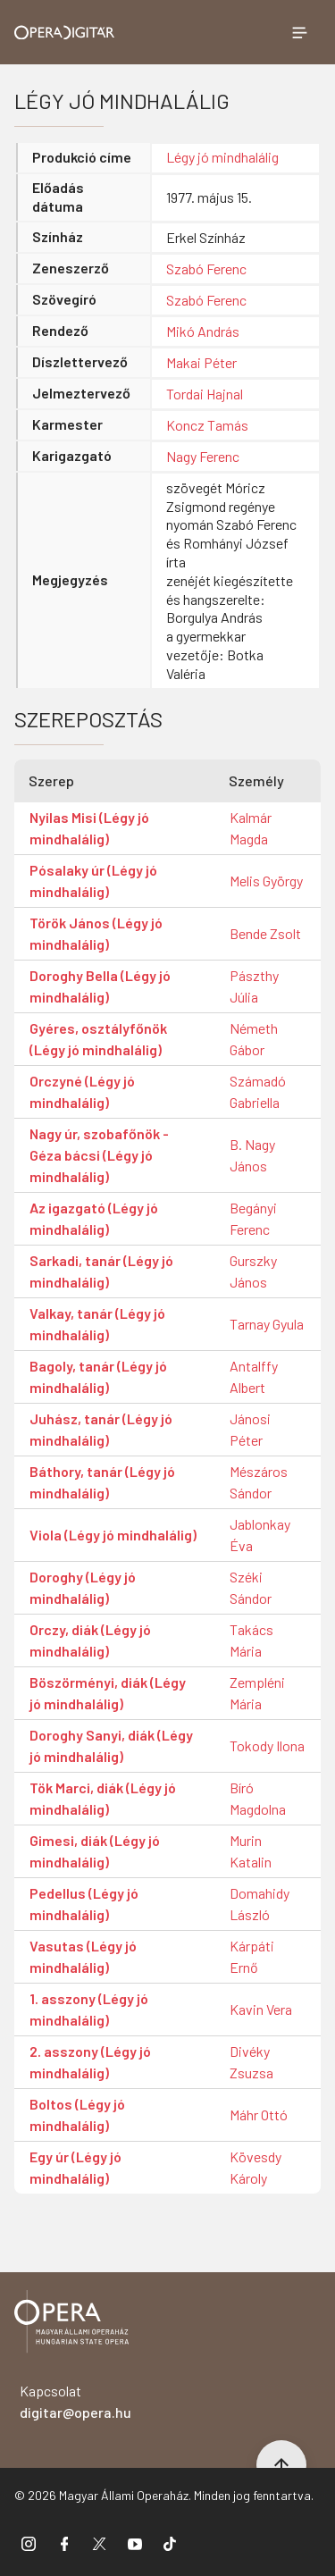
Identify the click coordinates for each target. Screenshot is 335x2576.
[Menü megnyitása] (299, 32)
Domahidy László (259, 1903)
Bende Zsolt (265, 933)
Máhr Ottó (259, 2114)
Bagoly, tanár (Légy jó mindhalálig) (98, 1376)
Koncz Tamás (207, 424)
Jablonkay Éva (260, 1534)
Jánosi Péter (250, 1429)
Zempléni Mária (257, 1693)
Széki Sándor (251, 1587)
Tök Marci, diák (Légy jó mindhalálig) (102, 1798)
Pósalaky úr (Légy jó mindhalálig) (93, 880)
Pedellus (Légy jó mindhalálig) (83, 1903)
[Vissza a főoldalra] (71, 2324)
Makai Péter (201, 362)
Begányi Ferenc (253, 1218)
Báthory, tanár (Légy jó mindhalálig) (102, 1482)
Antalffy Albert (254, 1376)
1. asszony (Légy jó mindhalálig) (88, 2009)
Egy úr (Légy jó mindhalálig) (75, 2167)
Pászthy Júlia (254, 986)
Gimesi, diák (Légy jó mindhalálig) (94, 1851)
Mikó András (202, 331)
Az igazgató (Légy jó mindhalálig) (93, 1218)
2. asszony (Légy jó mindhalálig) (90, 2062)
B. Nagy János (252, 1155)
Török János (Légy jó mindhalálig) (96, 933)
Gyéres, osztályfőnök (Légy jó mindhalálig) (98, 1038)
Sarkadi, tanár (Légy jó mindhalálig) (101, 1271)
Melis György (266, 880)
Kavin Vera (261, 2009)
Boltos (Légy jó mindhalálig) (77, 2114)
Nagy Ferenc (202, 456)
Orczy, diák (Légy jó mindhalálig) (90, 1640)
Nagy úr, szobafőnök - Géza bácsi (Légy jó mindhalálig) (99, 1155)
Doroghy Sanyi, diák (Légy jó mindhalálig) (111, 1745)
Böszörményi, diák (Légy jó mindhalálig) (107, 1693)
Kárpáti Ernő (252, 1956)
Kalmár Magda (251, 828)
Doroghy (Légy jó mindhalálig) (82, 1587)
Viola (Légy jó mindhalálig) (113, 1534)
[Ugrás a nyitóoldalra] (64, 32)
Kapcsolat (75, 2401)
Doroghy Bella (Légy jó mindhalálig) (100, 986)
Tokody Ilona (267, 1745)
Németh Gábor (254, 1038)
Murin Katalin (251, 1851)
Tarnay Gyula (267, 1323)
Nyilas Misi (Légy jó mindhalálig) (89, 828)
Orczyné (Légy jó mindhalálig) (82, 1091)
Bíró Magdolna (258, 1798)
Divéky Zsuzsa (251, 2062)
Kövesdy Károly (255, 2167)
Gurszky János (253, 1271)
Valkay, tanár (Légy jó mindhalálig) (97, 1324)
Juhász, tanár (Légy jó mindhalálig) (100, 1429)
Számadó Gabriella (258, 1091)
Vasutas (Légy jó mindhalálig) (83, 1956)
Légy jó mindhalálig (222, 156)
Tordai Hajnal (204, 393)
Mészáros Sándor (259, 1482)
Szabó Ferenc (206, 268)
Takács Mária (251, 1640)
